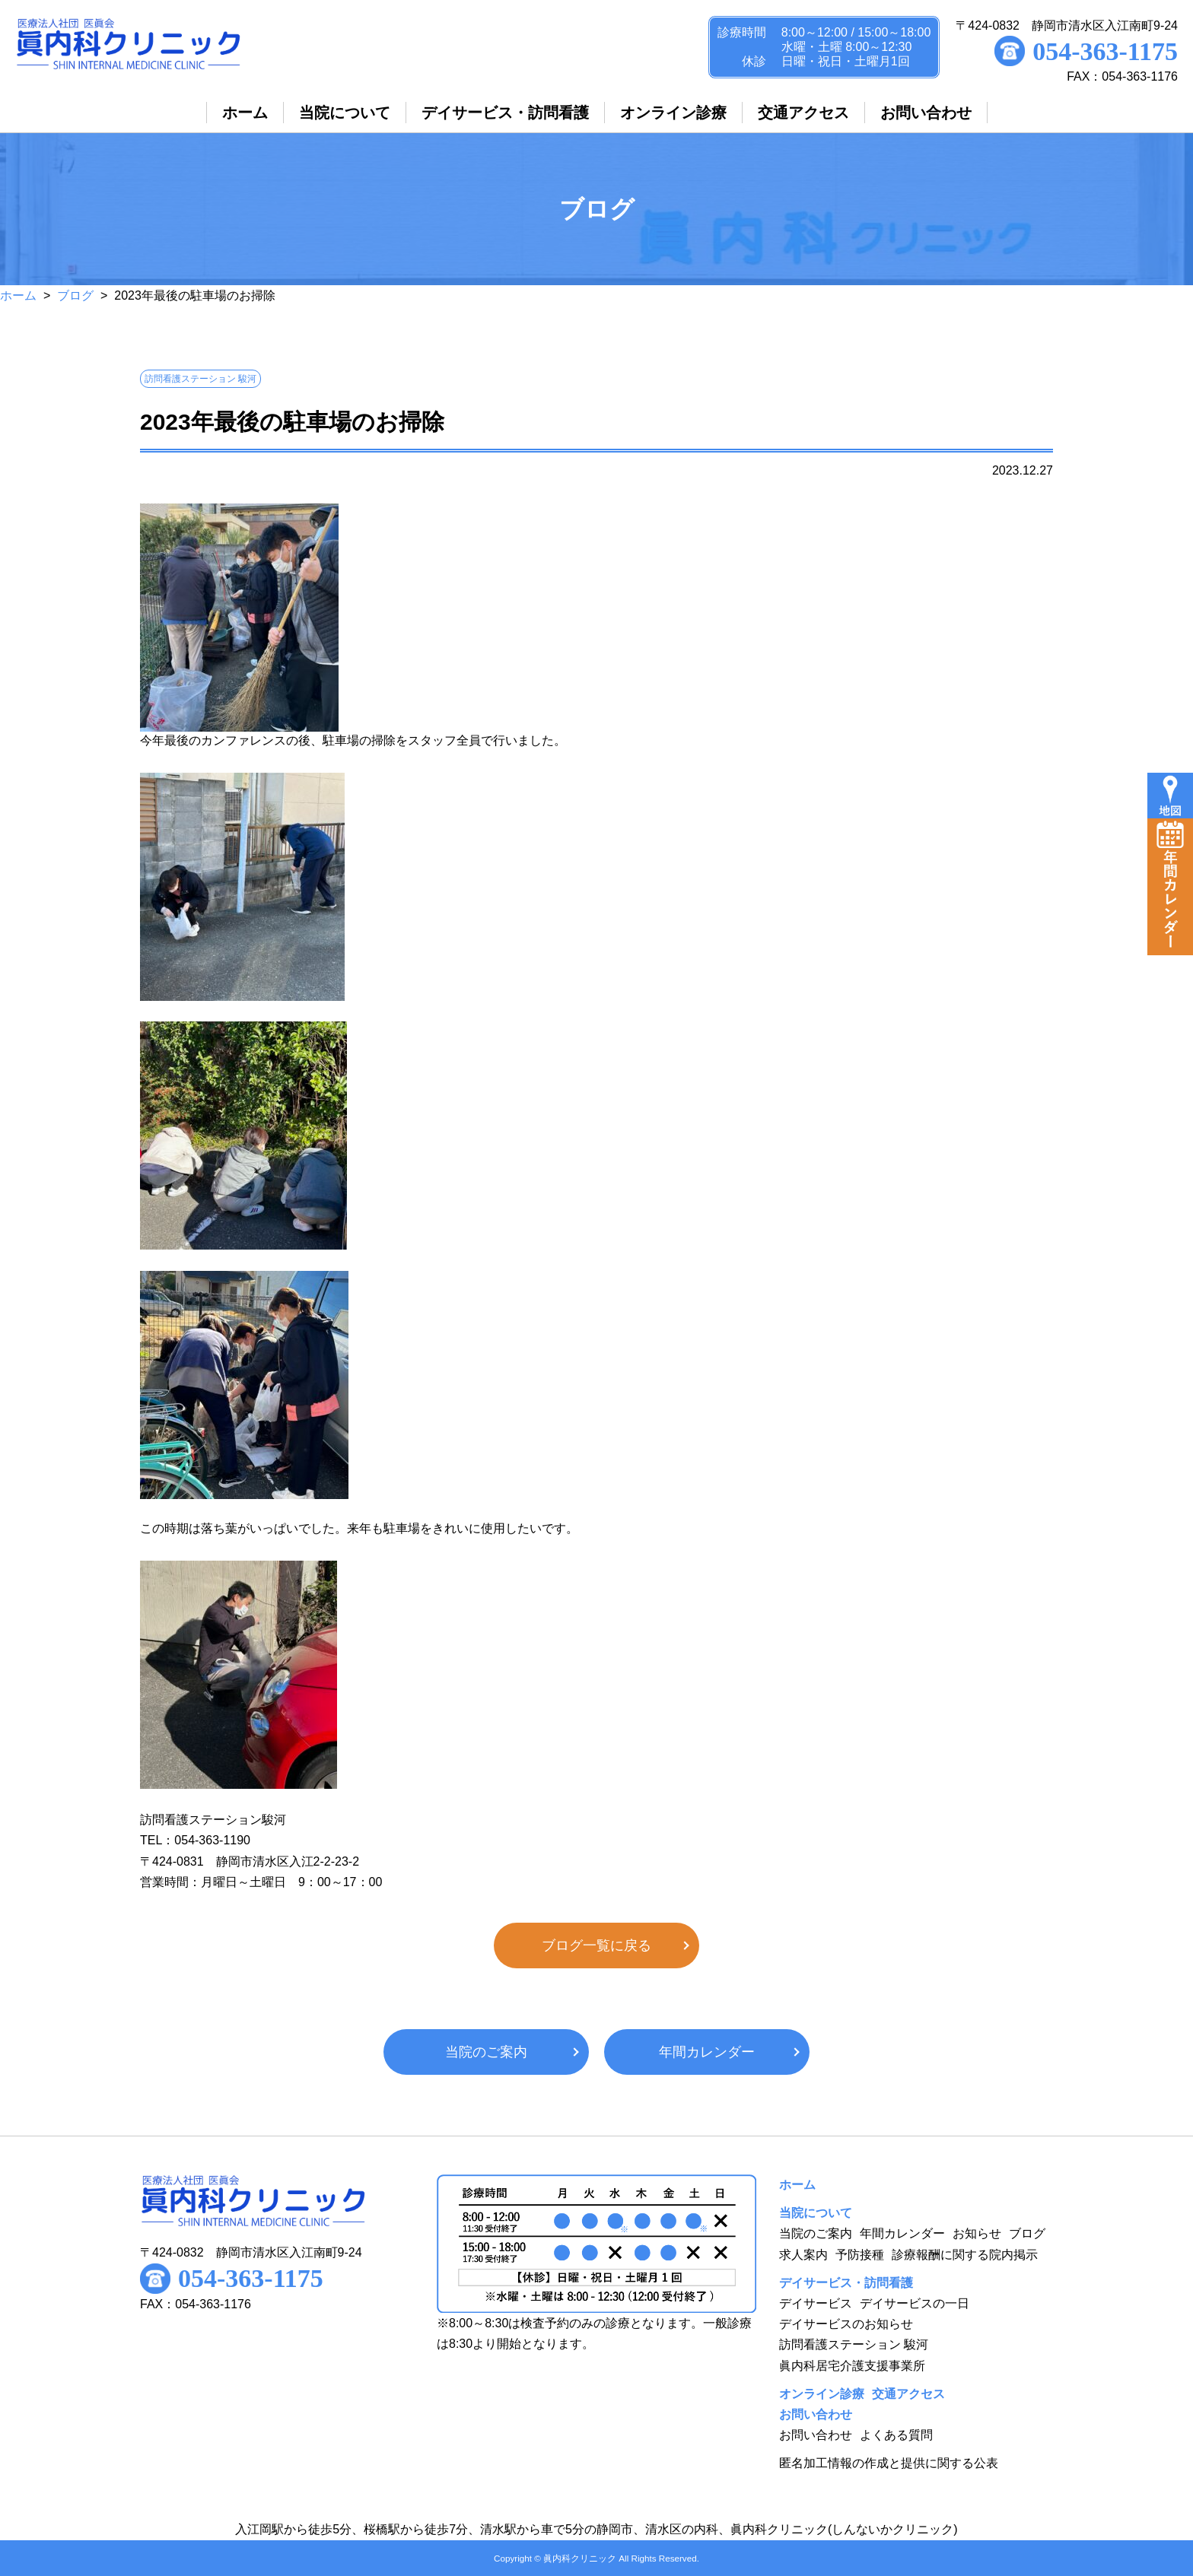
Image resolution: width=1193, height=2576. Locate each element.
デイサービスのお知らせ (846, 2323)
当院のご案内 (486, 2052)
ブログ (75, 295)
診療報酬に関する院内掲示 (965, 2254)
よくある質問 (896, 2434)
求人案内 (803, 2254)
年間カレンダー (707, 2052)
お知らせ (977, 2233)
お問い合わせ (815, 2434)
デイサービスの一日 (914, 2303)
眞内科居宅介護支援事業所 (852, 2365)
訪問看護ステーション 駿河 (853, 2344)
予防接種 (859, 2254)
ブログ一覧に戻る (596, 1945)
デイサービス (815, 2303)
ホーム (18, 295)
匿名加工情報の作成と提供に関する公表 (888, 2463)
